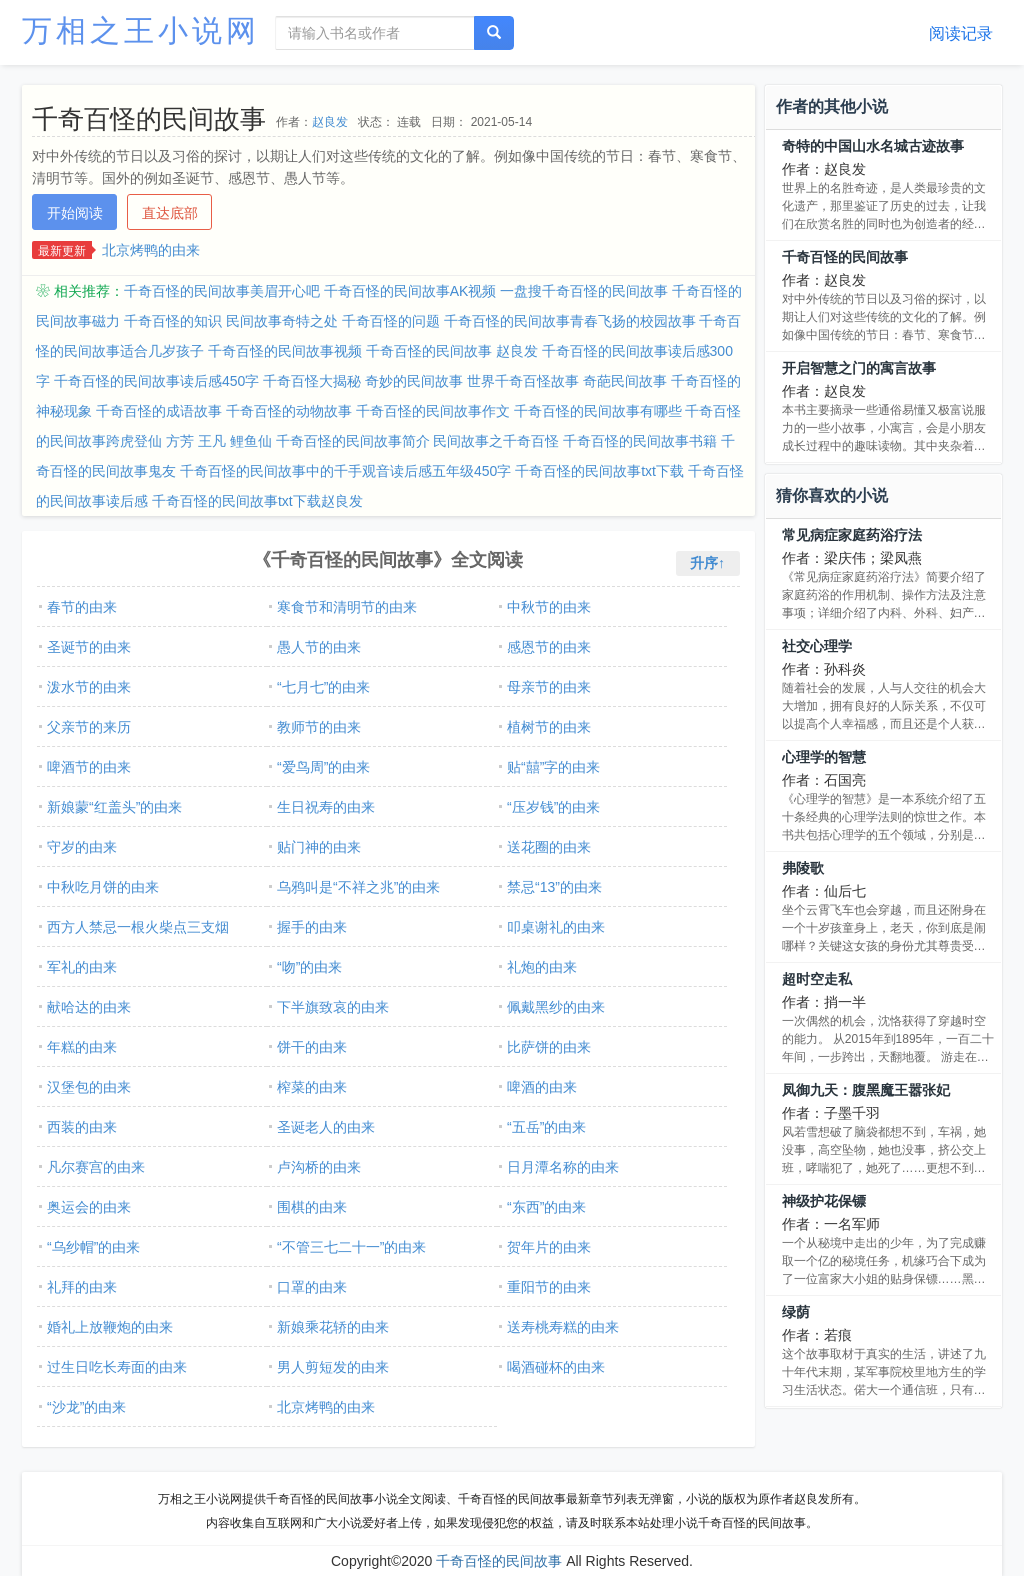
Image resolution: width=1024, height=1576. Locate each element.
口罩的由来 (312, 1287)
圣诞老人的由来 (326, 1127)
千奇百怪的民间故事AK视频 (410, 291)
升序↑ (707, 563)
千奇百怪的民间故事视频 (285, 351)
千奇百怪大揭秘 (312, 381)
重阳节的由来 (549, 1287)
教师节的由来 (319, 727)
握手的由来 (312, 927)
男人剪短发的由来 (333, 1367)
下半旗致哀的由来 (333, 1007)
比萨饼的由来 (549, 1047)
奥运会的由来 (89, 1207)
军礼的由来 (82, 967)
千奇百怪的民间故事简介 (353, 441)
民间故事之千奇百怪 (496, 441)
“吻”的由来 (309, 967)
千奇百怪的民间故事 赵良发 (452, 351)
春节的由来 (82, 607)
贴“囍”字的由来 (553, 767)
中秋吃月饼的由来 (103, 887)
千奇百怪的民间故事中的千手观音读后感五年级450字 (345, 471)
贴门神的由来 (319, 847)
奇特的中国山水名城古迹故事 (873, 146)
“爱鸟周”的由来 (323, 767)
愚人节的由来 (319, 647)
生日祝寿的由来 (326, 807)
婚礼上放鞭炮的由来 (110, 1327)
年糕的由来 (82, 1047)
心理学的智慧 (824, 757)
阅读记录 (961, 33)
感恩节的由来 (549, 647)
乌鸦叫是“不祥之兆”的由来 (358, 887)
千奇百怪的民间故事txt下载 (599, 471)
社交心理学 (817, 646)
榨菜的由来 (312, 1087)
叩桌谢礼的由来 (556, 927)
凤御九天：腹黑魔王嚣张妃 (866, 1090)
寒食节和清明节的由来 (347, 607)
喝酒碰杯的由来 (556, 1367)
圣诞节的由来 (89, 647)
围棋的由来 (312, 1207)
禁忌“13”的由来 (554, 887)
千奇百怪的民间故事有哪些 (598, 411)
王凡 (212, 441)
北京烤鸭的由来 (151, 250)
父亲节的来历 (89, 727)
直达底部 (170, 213)
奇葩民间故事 (625, 381)
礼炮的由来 (542, 967)
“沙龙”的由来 (86, 1407)
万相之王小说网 (141, 30)
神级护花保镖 (824, 1201)
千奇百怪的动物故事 (289, 411)
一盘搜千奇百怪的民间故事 (584, 291)
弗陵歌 (803, 868)
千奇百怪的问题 (391, 321)
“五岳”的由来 (546, 1127)
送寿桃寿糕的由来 (563, 1327)
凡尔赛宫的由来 (96, 1167)
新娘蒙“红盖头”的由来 (114, 807)
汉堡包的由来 (89, 1087)
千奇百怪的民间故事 (845, 257)
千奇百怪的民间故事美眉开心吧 (222, 291)
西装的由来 (82, 1127)
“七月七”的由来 (323, 687)
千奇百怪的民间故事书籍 (640, 441)
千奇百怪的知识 (173, 321)
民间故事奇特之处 (282, 321)
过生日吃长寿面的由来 (117, 1367)
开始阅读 (75, 213)
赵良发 (330, 122)
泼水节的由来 (89, 687)
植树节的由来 (549, 727)
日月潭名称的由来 (563, 1167)
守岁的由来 (82, 847)
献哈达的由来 (89, 1007)
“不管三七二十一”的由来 (351, 1247)
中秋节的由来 (549, 607)
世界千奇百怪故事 (523, 381)
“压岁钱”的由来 (553, 807)
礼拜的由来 (82, 1287)
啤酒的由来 (542, 1087)
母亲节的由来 (549, 687)
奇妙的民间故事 (414, 381)
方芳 (180, 441)
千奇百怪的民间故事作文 (433, 411)
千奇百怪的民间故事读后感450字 (156, 381)
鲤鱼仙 (251, 441)
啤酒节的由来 (89, 767)
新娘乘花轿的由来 (333, 1327)
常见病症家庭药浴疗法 (852, 535)
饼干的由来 (312, 1047)
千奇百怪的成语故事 (159, 411)
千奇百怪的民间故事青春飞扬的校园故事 (570, 321)
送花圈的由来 (549, 847)
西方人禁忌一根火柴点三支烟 (138, 927)
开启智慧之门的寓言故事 (859, 368)
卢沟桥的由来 (319, 1167)
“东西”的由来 (546, 1207)
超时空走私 (817, 979)
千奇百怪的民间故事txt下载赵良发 (257, 501)
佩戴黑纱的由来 (556, 1007)
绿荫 (796, 1312)
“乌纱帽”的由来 (93, 1247)
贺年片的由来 (549, 1247)
